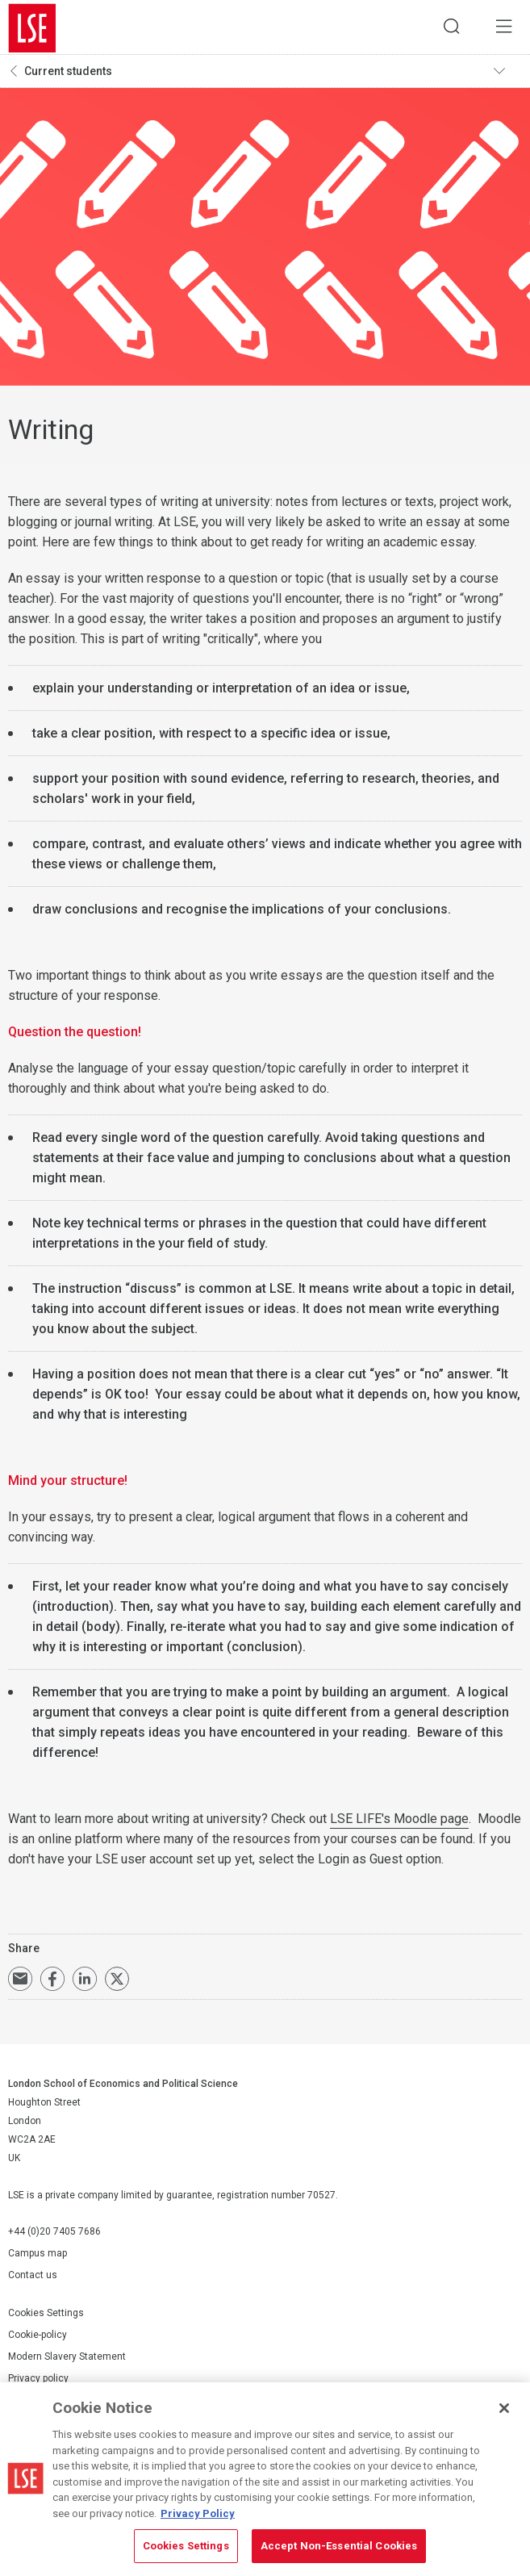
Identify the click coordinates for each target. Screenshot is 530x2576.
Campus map (37, 2256)
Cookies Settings (46, 2316)
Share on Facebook (52, 1982)
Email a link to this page (20, 1982)
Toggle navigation (506, 73)
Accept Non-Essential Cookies (339, 2546)
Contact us (32, 2278)
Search (445, 28)
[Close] (504, 2408)
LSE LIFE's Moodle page (399, 1822)
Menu (502, 28)
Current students (68, 73)
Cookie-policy (37, 2338)
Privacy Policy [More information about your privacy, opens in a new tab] (198, 2513)
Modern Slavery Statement (67, 2359)
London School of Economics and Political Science (32, 28)
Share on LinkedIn (85, 1982)
